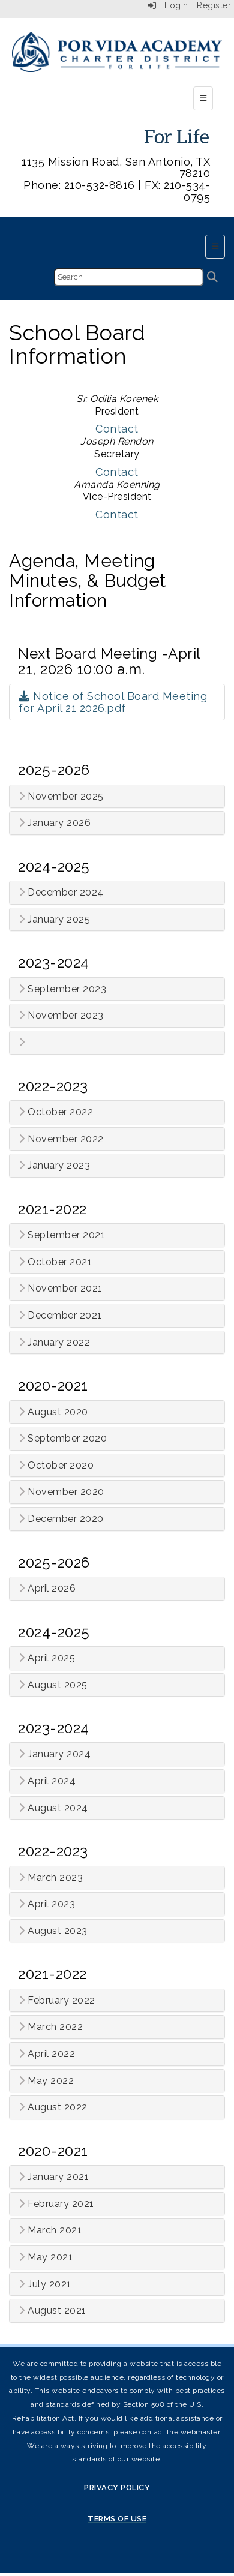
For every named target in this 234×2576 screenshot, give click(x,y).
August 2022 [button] (53, 2107)
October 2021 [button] (55, 1262)
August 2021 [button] (52, 2310)
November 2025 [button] (61, 796)
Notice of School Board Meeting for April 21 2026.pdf (113, 702)
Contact (117, 428)
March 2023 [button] (51, 1877)
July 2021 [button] (45, 2284)
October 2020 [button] (56, 1465)
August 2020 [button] (53, 1412)
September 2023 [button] (62, 989)
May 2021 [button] (46, 2257)
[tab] (117, 796)
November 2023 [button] (61, 1015)
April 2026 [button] (47, 1588)
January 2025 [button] (54, 919)
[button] (117, 1042)
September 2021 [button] (62, 1235)
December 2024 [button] (61, 892)
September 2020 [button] (63, 1438)
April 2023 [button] (47, 1904)
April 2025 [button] (47, 1658)
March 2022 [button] (51, 2027)
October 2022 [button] (56, 1112)
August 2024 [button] (53, 1808)
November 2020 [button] (61, 1492)
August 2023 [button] (53, 1931)
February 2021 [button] (56, 2204)
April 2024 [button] (47, 1781)
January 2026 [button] (55, 823)
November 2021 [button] (61, 1288)
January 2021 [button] (54, 2177)
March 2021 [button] (50, 2230)
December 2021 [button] (60, 1315)
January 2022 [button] (54, 1342)
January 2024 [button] (55, 1754)
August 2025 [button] (53, 1685)
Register (214, 5)
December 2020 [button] (61, 1519)
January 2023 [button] (54, 1165)
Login (168, 5)
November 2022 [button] (61, 1139)
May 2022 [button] (46, 2081)
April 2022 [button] (47, 2054)
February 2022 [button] (57, 2000)
